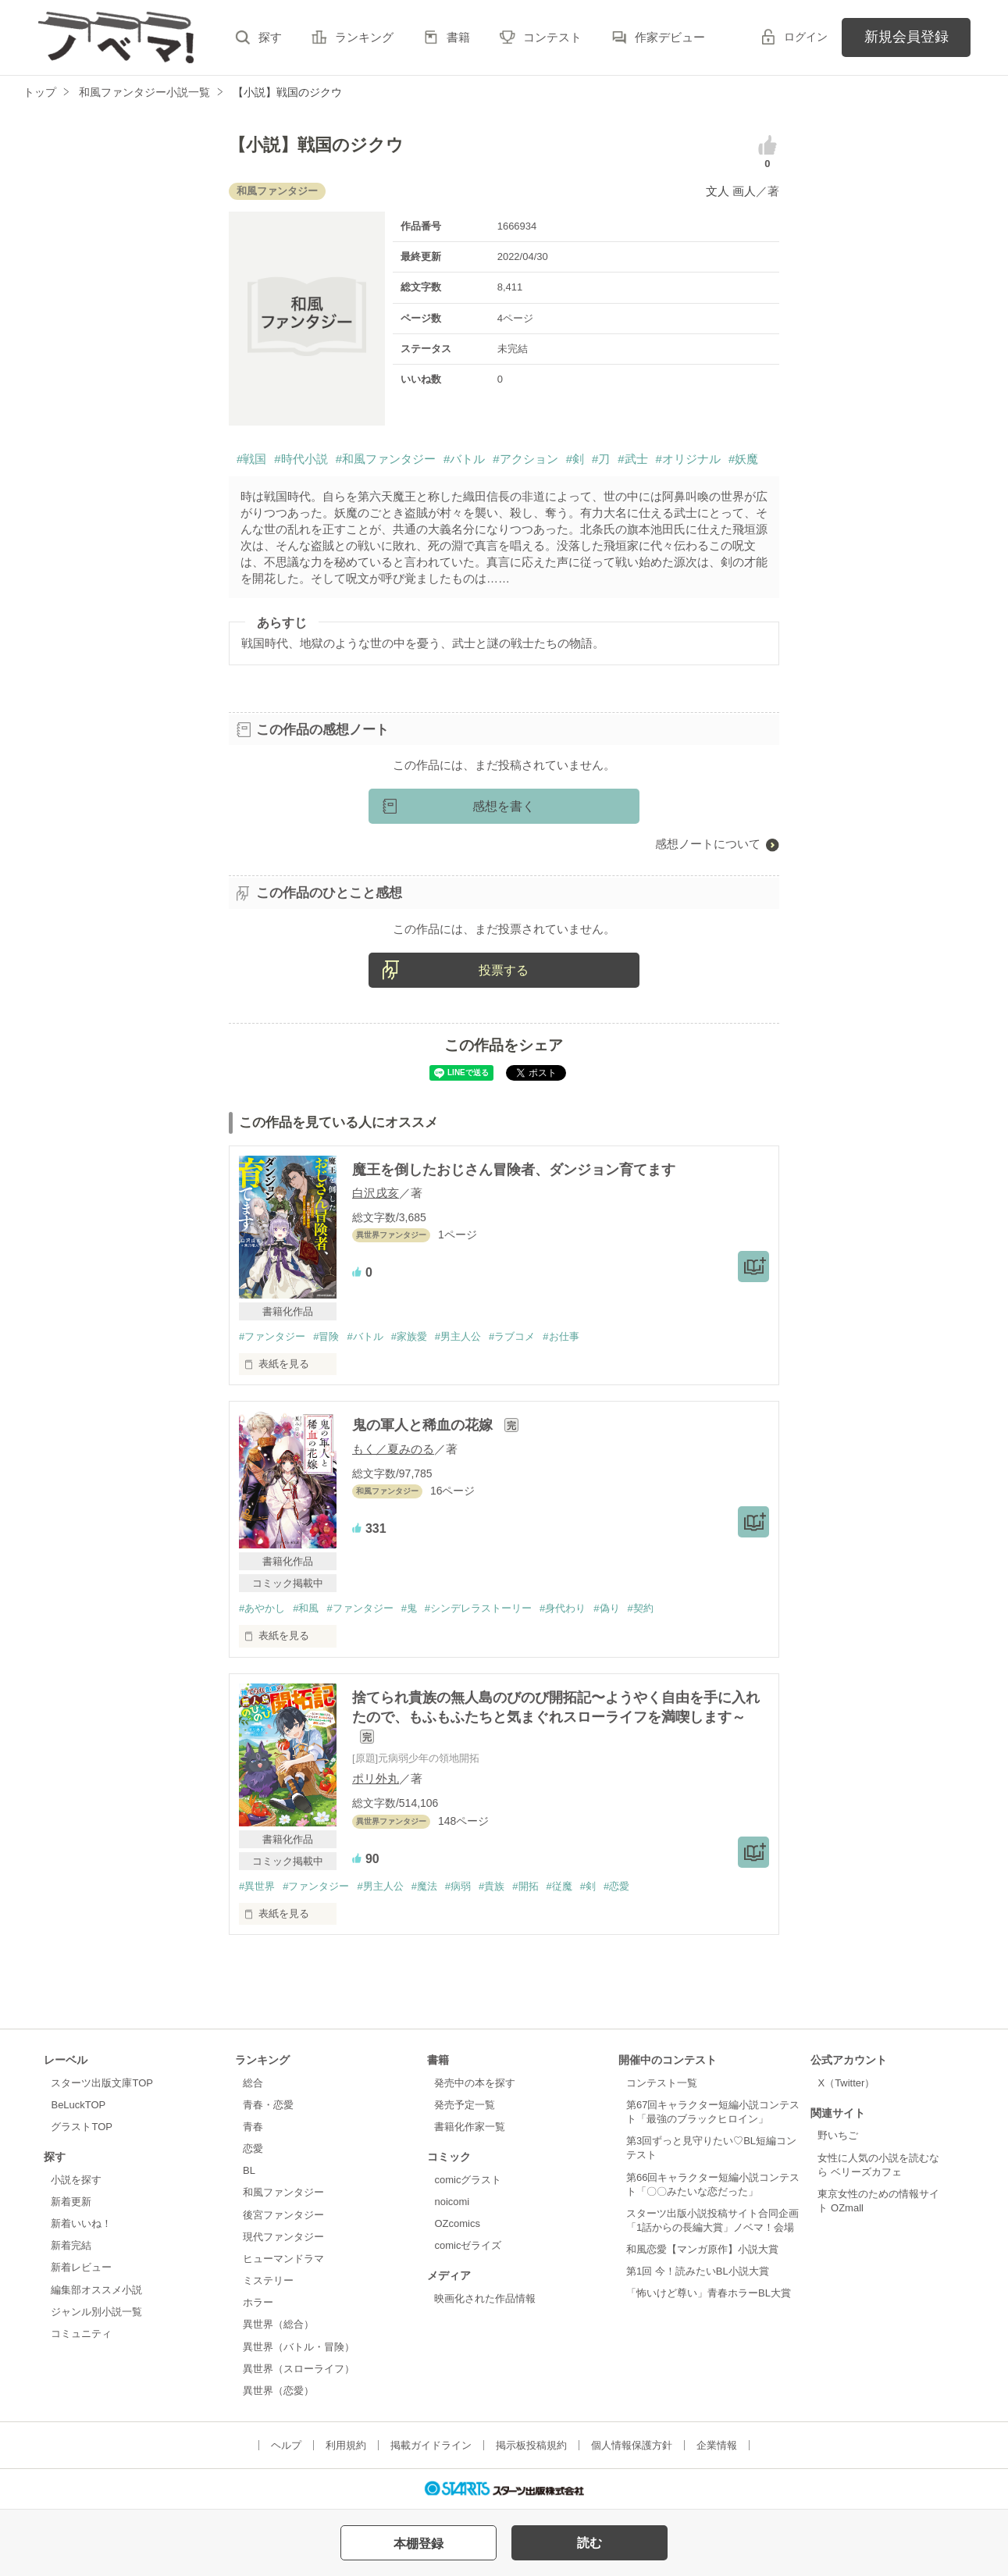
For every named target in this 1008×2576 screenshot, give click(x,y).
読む (589, 2542)
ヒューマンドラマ (283, 2258)
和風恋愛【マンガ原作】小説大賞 (702, 2249)
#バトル (464, 458)
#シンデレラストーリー (478, 1608)
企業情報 (716, 2445)
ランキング (364, 37)
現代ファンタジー (283, 2237)
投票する (504, 970)
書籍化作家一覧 (469, 2126)
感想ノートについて (707, 843)
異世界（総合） (278, 2324)
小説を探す (76, 2180)
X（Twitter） (845, 2083)
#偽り (606, 1608)
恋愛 (253, 2148)
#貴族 (491, 1886)
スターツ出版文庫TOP (101, 2083)
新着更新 (71, 2201)
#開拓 (525, 1886)
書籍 (458, 37)
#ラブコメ (512, 1336)
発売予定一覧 (464, 2105)
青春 (253, 2126)
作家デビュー (670, 37)
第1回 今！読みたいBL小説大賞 (697, 2271)
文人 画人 (731, 191)
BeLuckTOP (78, 2105)
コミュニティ (81, 2333)
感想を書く (503, 806)
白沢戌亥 (375, 1192)
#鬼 (409, 1608)
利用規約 (346, 2445)
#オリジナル (688, 458)
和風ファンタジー (283, 2192)
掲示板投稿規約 (531, 2445)
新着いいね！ (81, 2223)
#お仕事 (561, 1336)
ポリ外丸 (375, 1778)
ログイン (806, 36)
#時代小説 (300, 458)
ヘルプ (286, 2445)
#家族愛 (409, 1336)
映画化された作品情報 (485, 2298)
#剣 (575, 458)
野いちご (837, 2135)
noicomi (451, 2201)
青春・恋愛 (268, 2105)
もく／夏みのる (393, 1448)
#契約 (641, 1608)
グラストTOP (81, 2126)
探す (270, 37)
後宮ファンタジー (283, 2215)
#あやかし (262, 1608)
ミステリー (268, 2280)
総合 (253, 2083)
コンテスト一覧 (661, 2083)
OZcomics (456, 2223)
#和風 (306, 1608)
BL (249, 2170)
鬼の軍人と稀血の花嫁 (424, 1425)
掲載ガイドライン (431, 2445)
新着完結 (71, 2245)
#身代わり (563, 1608)
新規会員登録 (906, 37)
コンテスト (552, 37)
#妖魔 (743, 458)
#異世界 (257, 1886)
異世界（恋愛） (278, 2390)
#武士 (632, 458)
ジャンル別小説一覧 (96, 2312)
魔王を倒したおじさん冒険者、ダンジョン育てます (513, 1170)
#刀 (601, 458)
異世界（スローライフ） (298, 2369)
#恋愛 (616, 1886)
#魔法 (424, 1886)
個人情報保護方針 (631, 2445)
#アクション (525, 458)
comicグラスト (467, 2180)
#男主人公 (458, 1336)
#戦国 (251, 458)
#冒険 (326, 1336)
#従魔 (559, 1886)
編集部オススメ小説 (96, 2290)
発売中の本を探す (474, 2083)
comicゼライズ (467, 2245)
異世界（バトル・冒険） (298, 2347)
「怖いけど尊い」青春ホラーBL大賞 (708, 2293)
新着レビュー (81, 2267)
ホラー (258, 2302)
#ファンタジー (272, 1336)
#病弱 (458, 1886)
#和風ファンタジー (386, 458)
